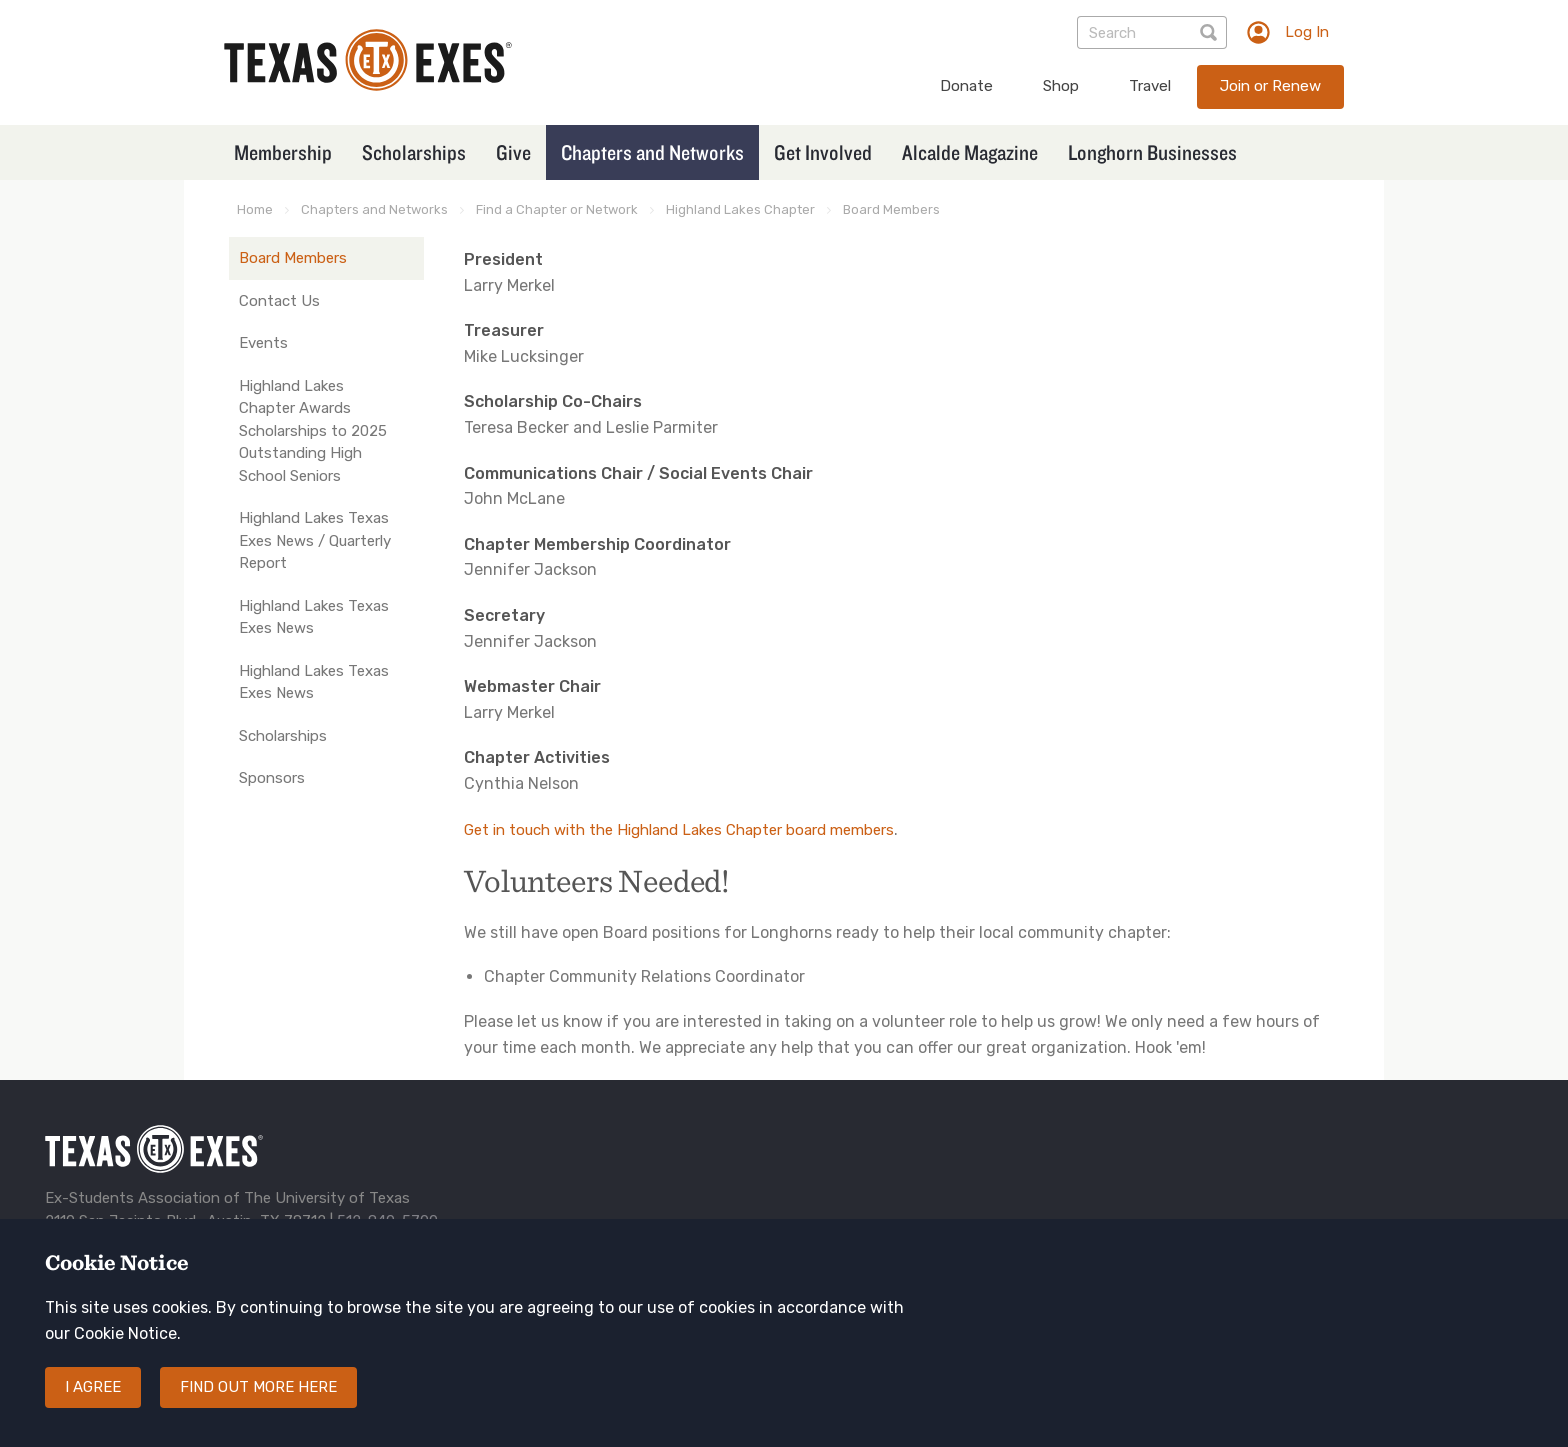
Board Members (891, 209)
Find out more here (258, 1387)
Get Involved (823, 152)
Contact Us (279, 301)
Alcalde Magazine (970, 152)
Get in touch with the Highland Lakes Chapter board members (679, 830)
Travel (1150, 86)
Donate (966, 86)
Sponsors (272, 778)
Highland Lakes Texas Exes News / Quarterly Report (315, 540)
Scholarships (414, 152)
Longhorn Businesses (1152, 152)
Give (513, 152)
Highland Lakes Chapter (740, 209)
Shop (1061, 86)
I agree (93, 1387)
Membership (283, 152)
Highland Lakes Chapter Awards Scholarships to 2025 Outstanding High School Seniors (313, 431)
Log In (1307, 32)
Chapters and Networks (652, 152)
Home (255, 209)
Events (263, 343)
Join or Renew (1270, 86)
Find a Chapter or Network (557, 209)
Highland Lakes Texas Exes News (314, 617)
